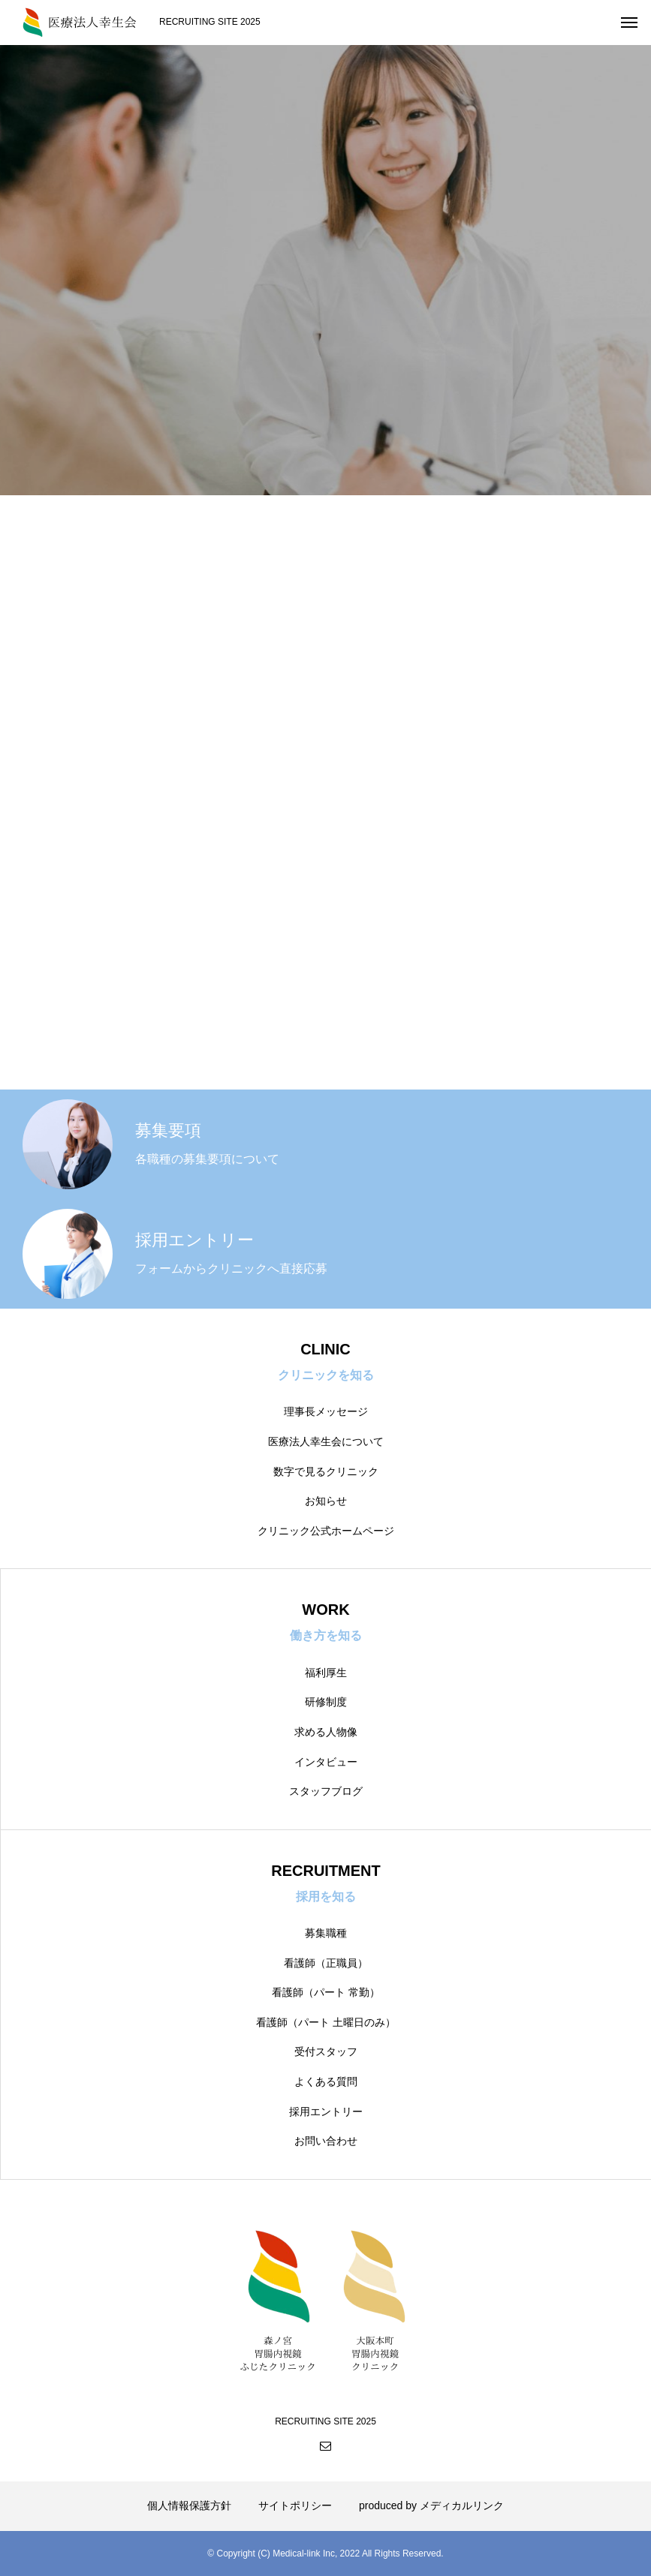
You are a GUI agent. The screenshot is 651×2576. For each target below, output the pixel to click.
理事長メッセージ (326, 1411)
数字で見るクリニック (325, 1471)
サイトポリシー (295, 2505)
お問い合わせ (325, 2141)
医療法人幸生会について (326, 1441)
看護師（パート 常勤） (326, 1992)
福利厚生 (326, 1673)
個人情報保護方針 (189, 2505)
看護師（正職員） (326, 1963)
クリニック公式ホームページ (326, 1531)
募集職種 (326, 1933)
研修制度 (326, 1702)
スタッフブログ (326, 1791)
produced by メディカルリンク (431, 2505)
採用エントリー (326, 2112)
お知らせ (326, 1501)
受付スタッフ (325, 2051)
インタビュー (325, 1762)
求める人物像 (325, 1732)
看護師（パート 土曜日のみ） (326, 2022)
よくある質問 (325, 2082)
